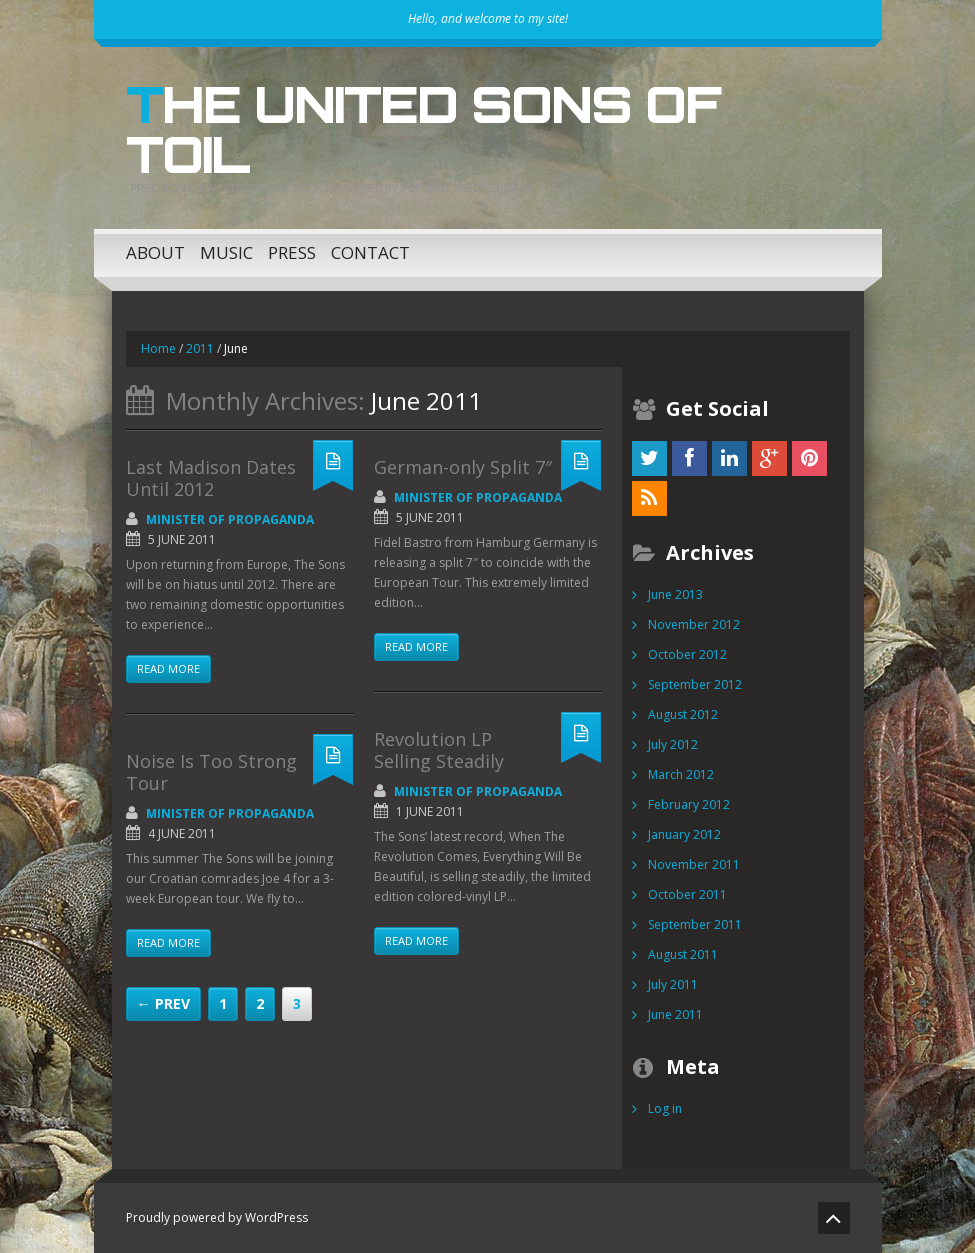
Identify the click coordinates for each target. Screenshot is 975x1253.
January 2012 (684, 834)
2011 (200, 348)
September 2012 (695, 684)
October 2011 (687, 894)
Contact (370, 252)
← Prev (163, 1003)
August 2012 (683, 714)
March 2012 (681, 774)
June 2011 (675, 1014)
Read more (168, 668)
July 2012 (673, 744)
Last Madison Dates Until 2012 (211, 478)
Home (158, 348)
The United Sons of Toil (423, 129)
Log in (665, 1108)
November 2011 (694, 864)
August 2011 (683, 954)
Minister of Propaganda (230, 519)
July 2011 (673, 984)
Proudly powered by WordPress (217, 1217)
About (155, 252)
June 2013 (675, 594)
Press (292, 252)
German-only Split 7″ (463, 467)
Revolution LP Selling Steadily (439, 750)
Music (226, 252)
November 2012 (694, 624)
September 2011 (695, 924)
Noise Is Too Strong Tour (211, 772)
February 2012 (689, 804)
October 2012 (687, 654)
